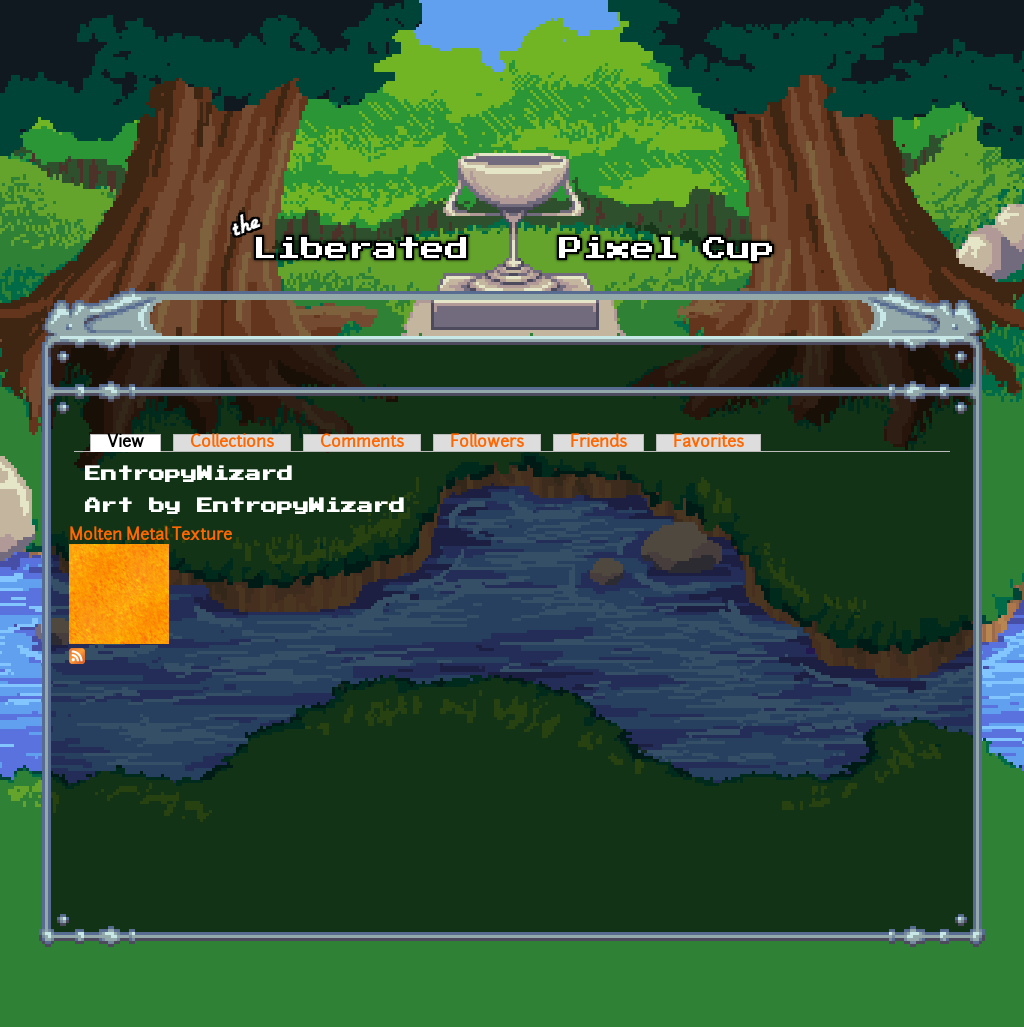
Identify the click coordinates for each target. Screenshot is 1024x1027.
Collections (232, 443)
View (134, 443)
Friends (598, 443)
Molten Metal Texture (150, 536)
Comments (362, 443)
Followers (487, 443)
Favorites (708, 443)
